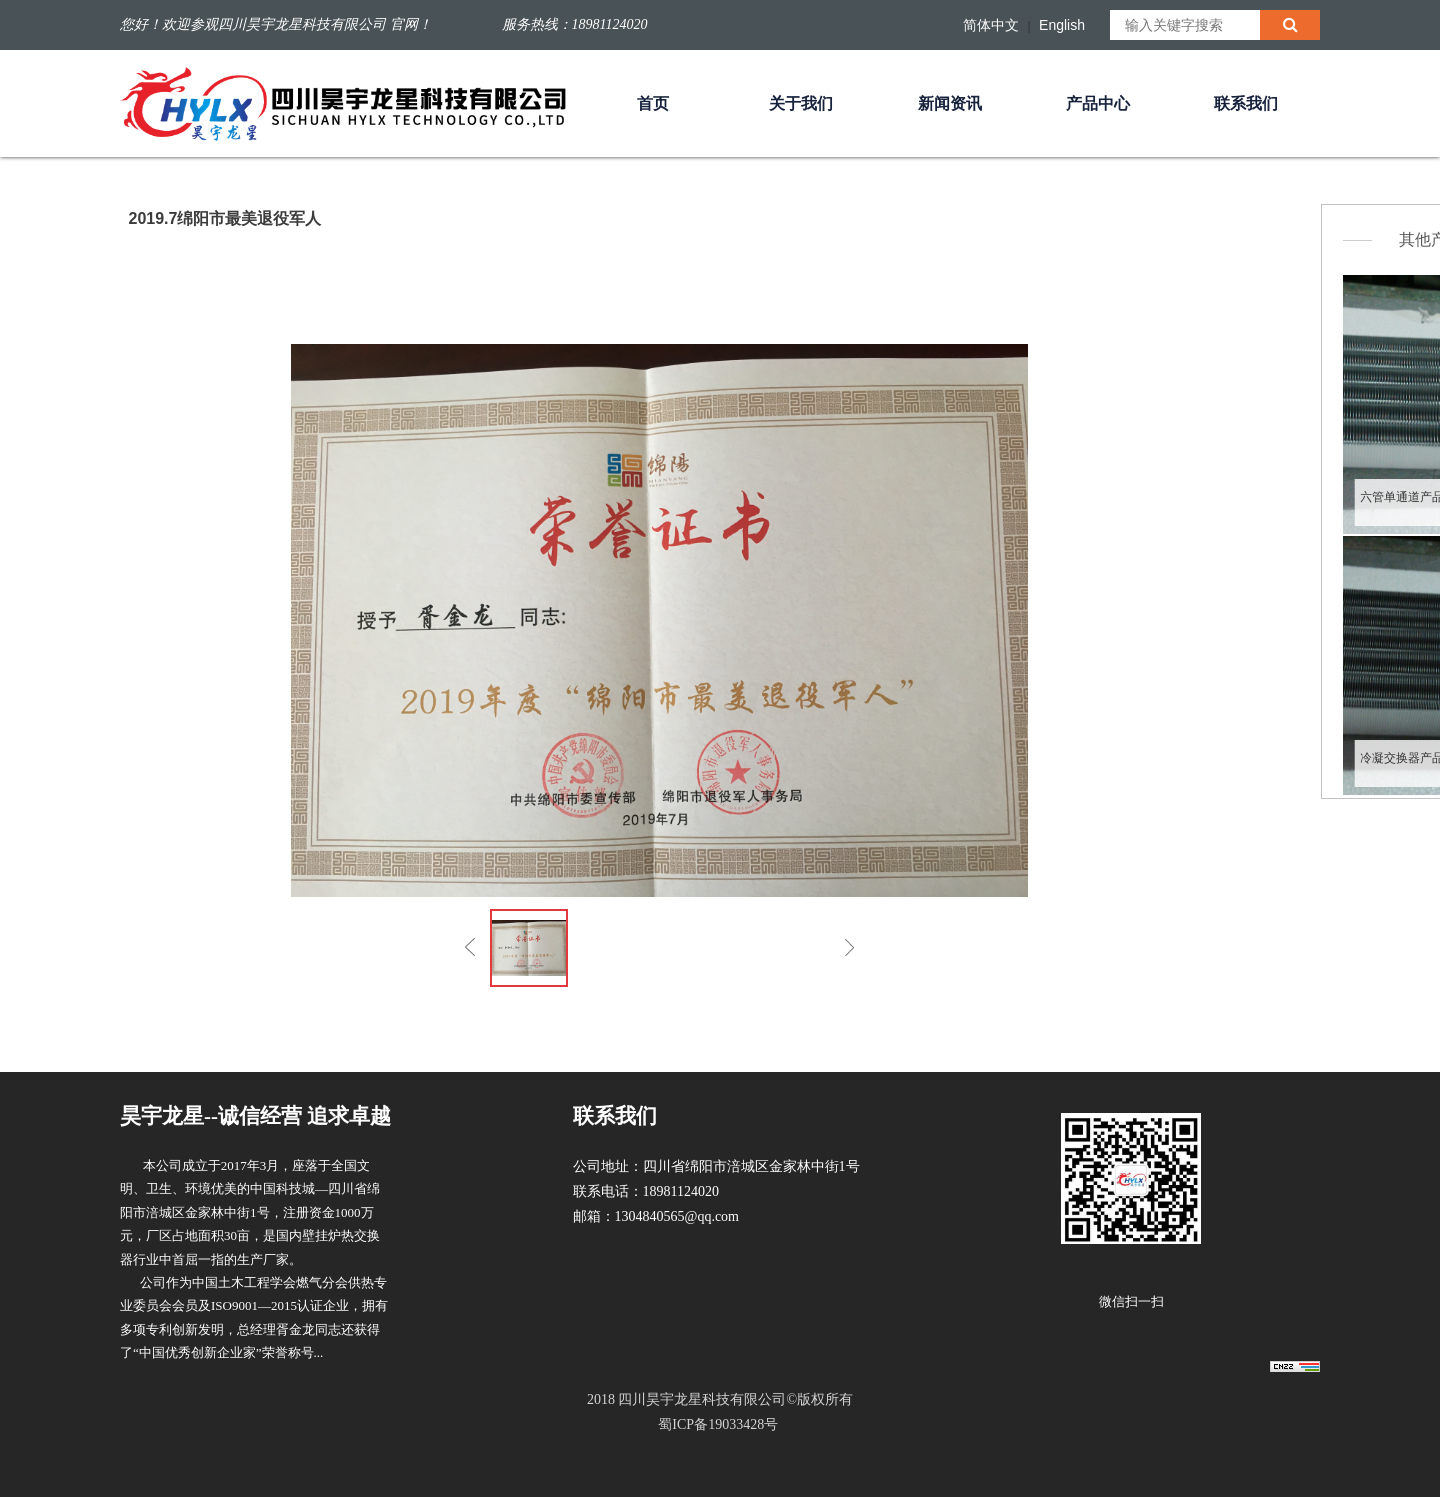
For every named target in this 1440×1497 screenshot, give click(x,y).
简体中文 (991, 25)
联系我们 (1246, 103)
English (1062, 25)
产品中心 (1098, 103)
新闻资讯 (950, 103)
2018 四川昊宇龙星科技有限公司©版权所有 (720, 1414)
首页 (653, 103)
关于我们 (801, 103)
